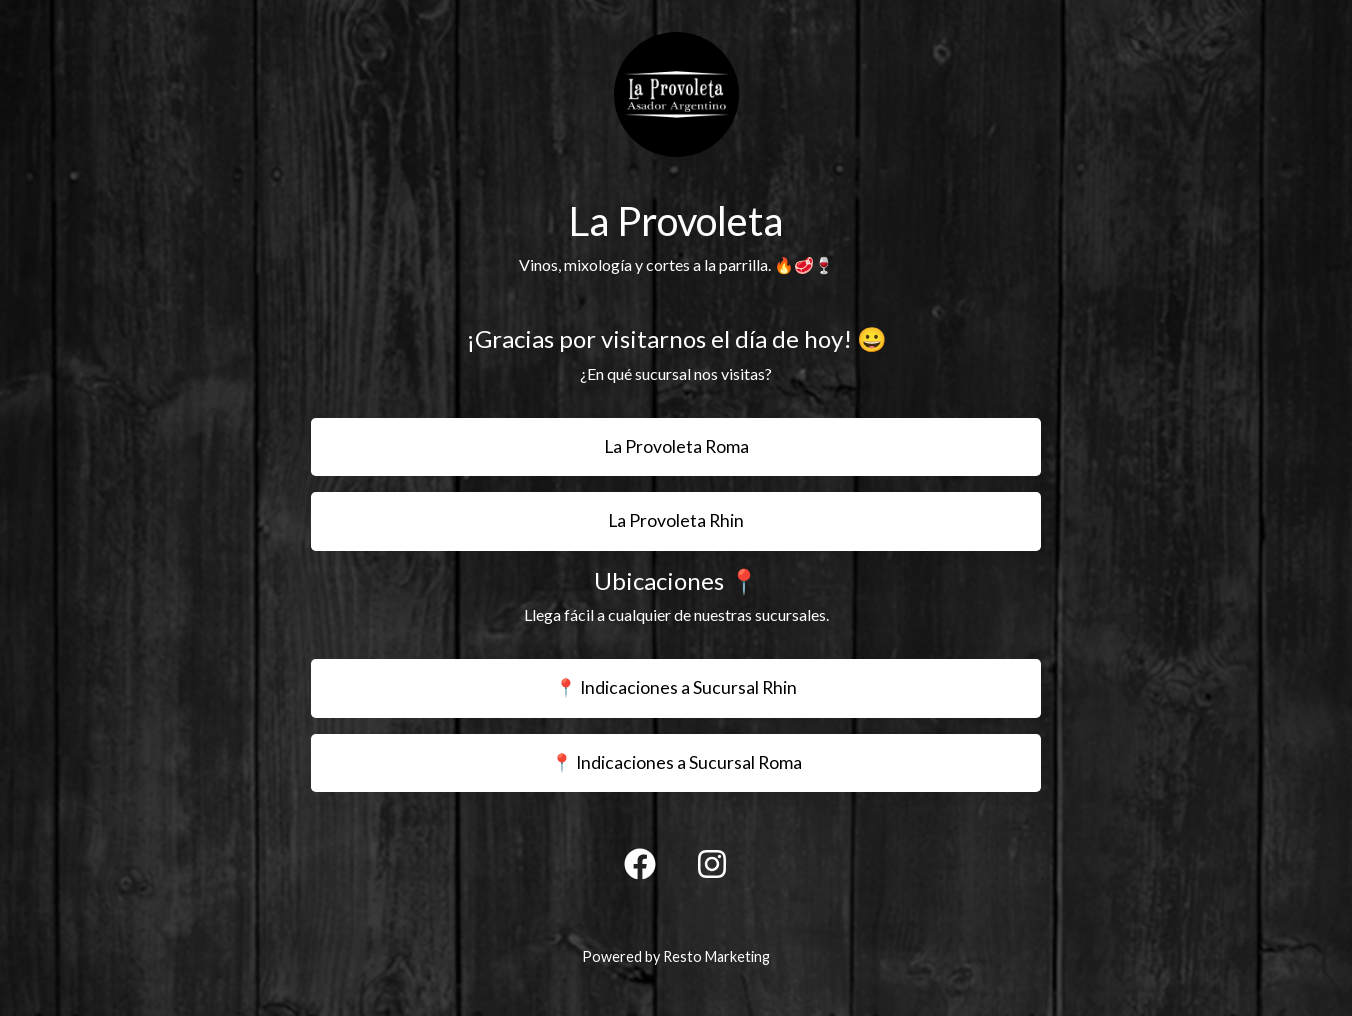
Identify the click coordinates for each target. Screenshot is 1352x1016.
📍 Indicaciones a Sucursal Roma (676, 762)
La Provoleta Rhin (676, 520)
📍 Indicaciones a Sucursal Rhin (676, 687)
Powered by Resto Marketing (676, 956)
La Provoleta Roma (676, 446)
